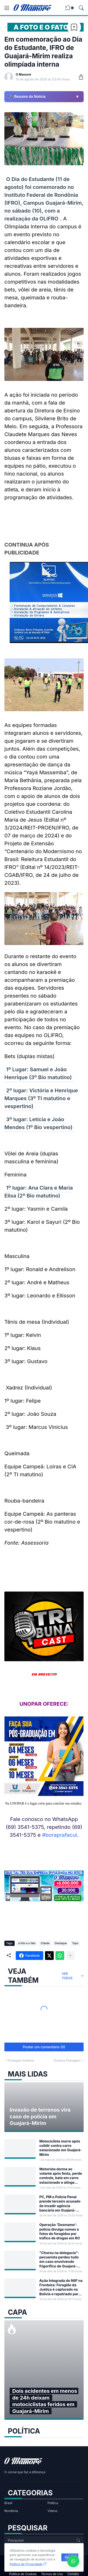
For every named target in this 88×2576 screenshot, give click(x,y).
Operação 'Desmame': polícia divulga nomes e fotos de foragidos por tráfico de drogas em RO (59, 2231)
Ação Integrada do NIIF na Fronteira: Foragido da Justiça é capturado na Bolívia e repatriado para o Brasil (61, 2287)
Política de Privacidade (26, 2564)
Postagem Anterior (20, 2060)
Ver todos (67, 1976)
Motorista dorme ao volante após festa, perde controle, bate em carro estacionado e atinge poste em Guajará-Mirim (60, 2176)
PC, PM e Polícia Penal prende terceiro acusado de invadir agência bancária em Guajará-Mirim (59, 2203)
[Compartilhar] (79, 77)
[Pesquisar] (81, 8)
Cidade (45, 1943)
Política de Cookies (23, 2574)
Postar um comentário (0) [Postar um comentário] (44, 2047)
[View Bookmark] (67, 9)
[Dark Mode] (72, 8)
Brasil (8, 2503)
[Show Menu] (7, 8)
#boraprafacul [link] (59, 1835)
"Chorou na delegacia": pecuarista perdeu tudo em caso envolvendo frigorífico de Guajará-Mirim (59, 2259)
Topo (75, 1943)
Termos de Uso (52, 2574)
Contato (73, 2574)
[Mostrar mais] (70, 1955)
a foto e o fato (41, 27)
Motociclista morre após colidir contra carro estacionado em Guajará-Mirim (60, 2148)
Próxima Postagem (67, 2060)
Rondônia (11, 2511)
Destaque (61, 1943)
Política (53, 2503)
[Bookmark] (74, 27)
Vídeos (53, 2511)
